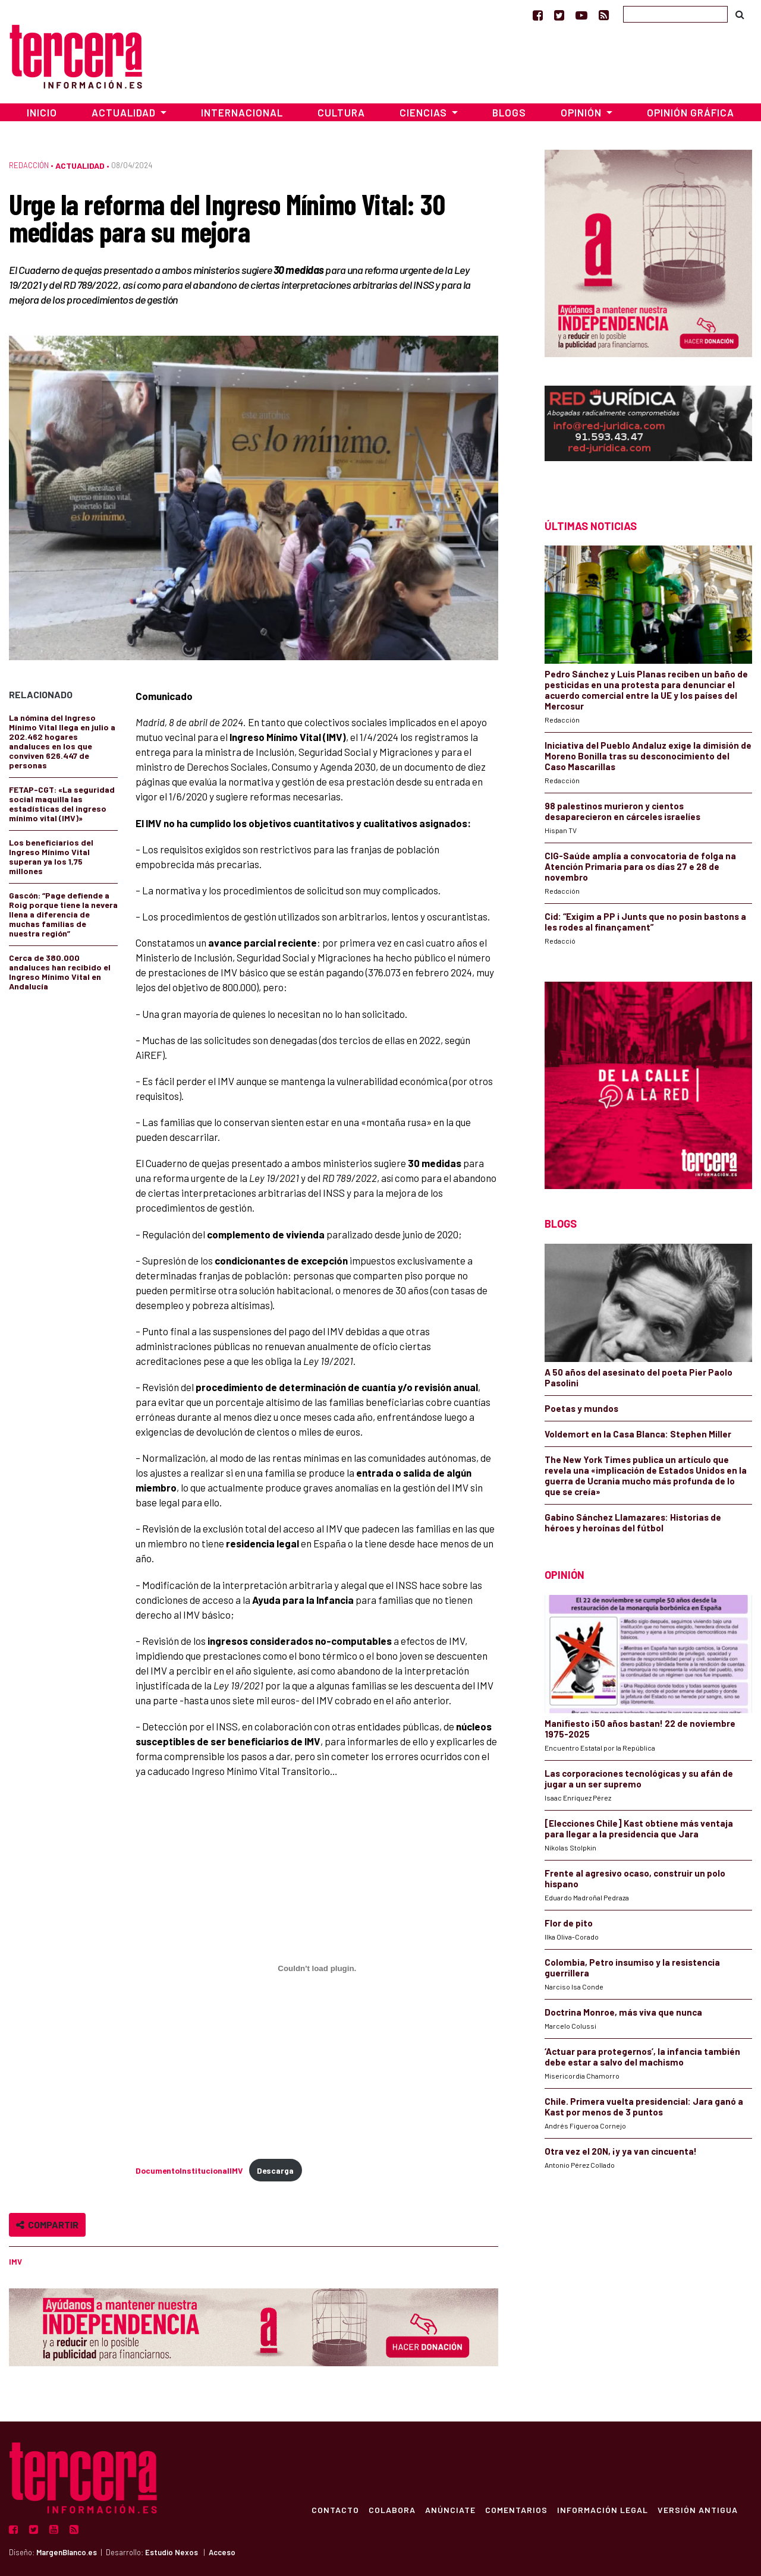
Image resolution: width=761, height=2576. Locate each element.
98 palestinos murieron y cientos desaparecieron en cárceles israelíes (622, 811)
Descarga (275, 2170)
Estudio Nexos (171, 2552)
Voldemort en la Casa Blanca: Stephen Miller (638, 1434)
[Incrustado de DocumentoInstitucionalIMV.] (317, 1968)
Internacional (242, 112)
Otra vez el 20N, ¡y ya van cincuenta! (621, 2151)
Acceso (222, 2552)
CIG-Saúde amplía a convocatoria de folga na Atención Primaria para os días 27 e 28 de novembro (640, 866)
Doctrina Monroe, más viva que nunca (623, 2012)
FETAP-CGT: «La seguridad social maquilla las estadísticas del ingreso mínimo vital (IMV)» (62, 803)
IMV (15, 2261)
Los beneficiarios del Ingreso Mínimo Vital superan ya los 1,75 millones (51, 856)
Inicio (42, 112)
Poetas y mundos (581, 1408)
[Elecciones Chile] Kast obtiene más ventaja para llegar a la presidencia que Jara (639, 1828)
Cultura (341, 112)
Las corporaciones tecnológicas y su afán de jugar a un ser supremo (639, 1778)
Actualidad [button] (125, 112)
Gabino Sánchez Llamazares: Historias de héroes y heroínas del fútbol (633, 1522)
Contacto (335, 2509)
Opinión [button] (582, 112)
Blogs (509, 112)
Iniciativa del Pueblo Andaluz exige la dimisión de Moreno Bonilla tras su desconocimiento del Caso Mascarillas (648, 756)
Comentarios (516, 2509)
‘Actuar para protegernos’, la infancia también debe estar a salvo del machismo (642, 2056)
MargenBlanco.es (66, 2552)
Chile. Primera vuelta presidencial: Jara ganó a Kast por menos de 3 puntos (644, 2106)
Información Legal (602, 2509)
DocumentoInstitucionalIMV (189, 2170)
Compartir (47, 2224)
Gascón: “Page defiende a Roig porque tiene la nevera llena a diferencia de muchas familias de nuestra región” (63, 914)
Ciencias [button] (424, 112)
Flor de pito (569, 1923)
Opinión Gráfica (690, 112)
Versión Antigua (698, 2509)
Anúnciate (450, 2509)
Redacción (29, 165)
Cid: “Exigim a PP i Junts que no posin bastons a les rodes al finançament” (645, 921)
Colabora (392, 2509)
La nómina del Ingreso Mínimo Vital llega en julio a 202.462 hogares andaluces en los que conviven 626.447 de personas (62, 741)
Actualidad (80, 165)
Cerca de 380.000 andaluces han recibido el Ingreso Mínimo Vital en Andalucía (60, 972)
